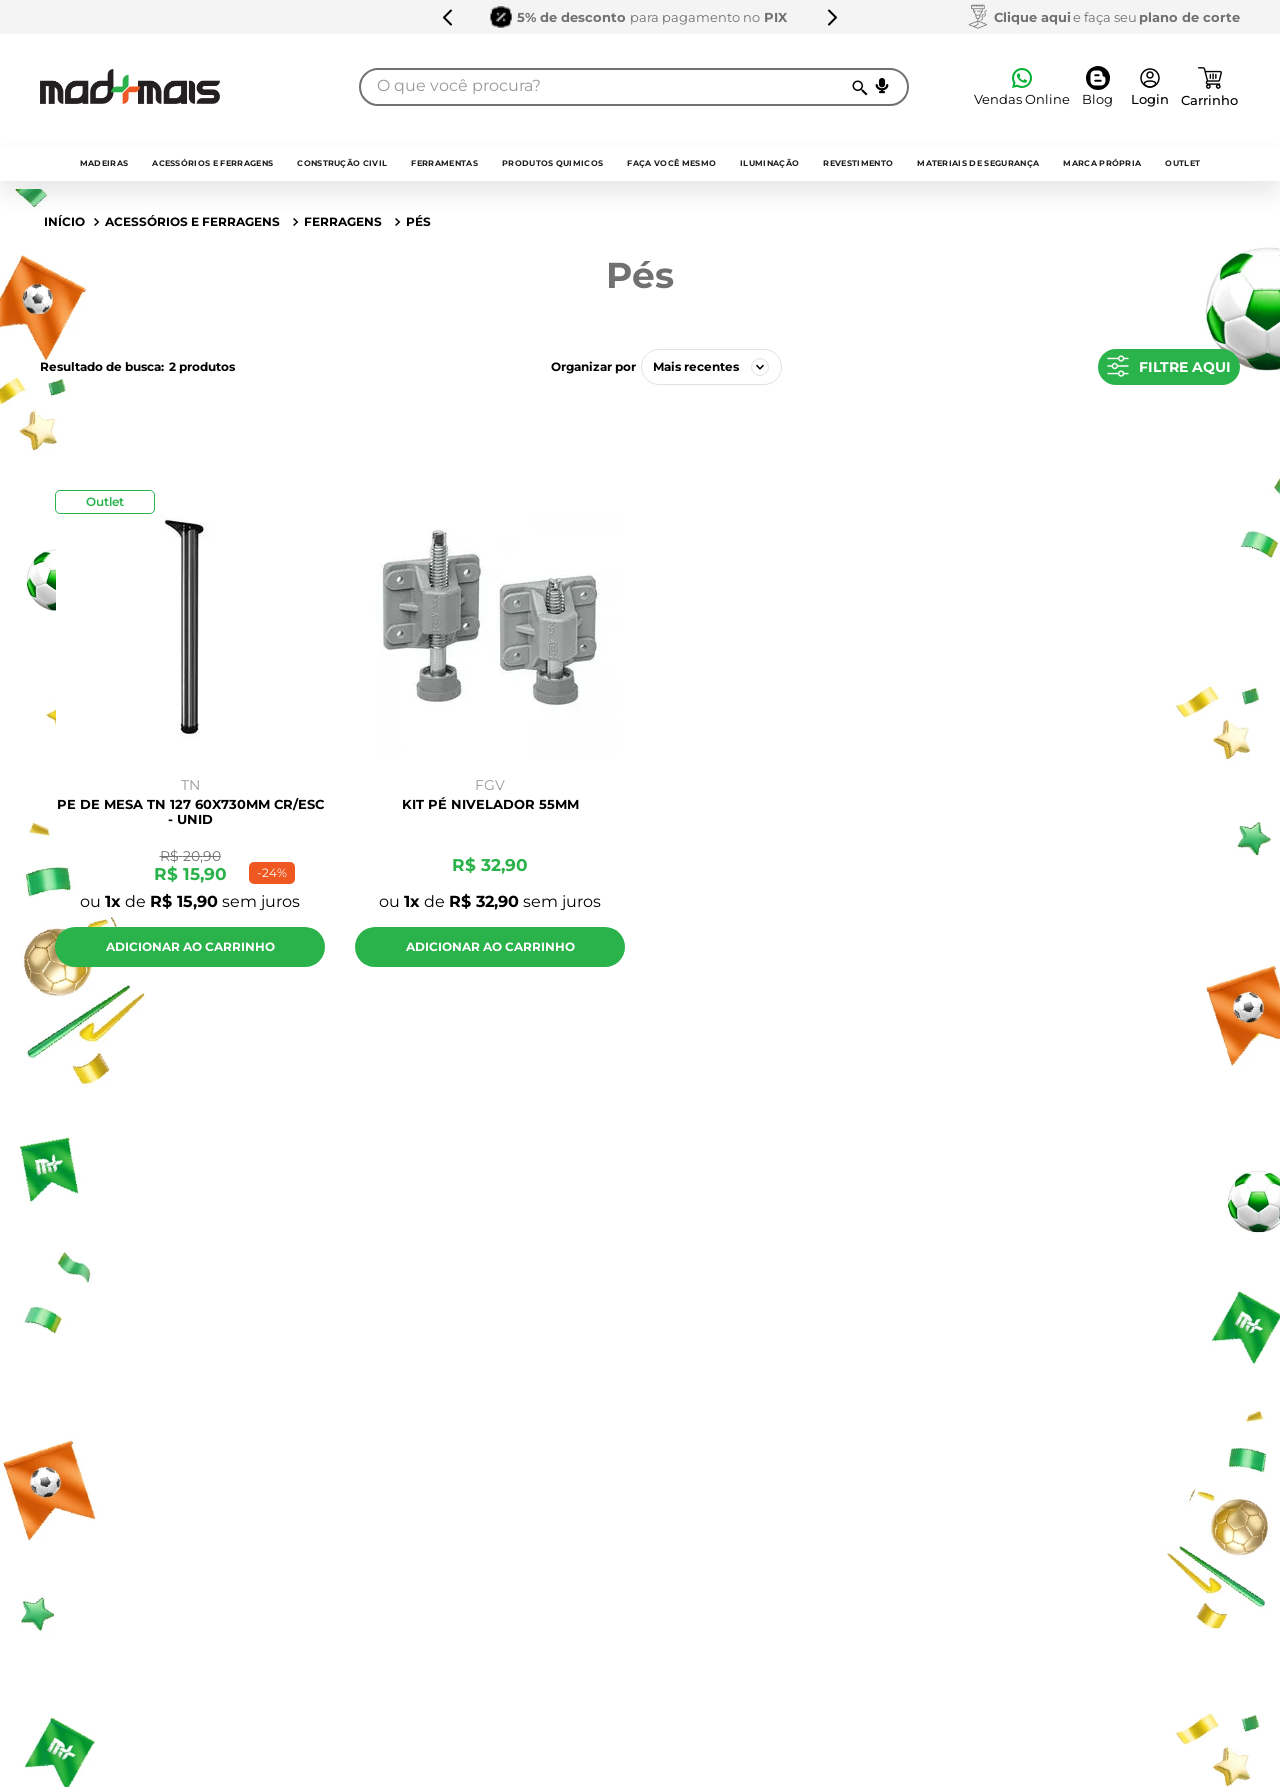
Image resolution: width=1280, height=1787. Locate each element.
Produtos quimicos (552, 163)
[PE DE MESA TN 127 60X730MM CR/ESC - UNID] (190, 734)
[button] (882, 86)
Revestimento (858, 163)
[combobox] (634, 87)
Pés (418, 221)
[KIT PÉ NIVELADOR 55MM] (490, 734)
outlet (1182, 163)
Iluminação (769, 163)
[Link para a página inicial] (64, 222)
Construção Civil (342, 163)
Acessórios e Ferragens (212, 163)
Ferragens (343, 221)
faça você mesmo (671, 163)
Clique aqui (1032, 17)
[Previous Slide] (448, 17)
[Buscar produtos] (858, 87)
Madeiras (104, 163)
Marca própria (1102, 163)
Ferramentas (444, 163)
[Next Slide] (832, 17)
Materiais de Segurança (978, 163)
